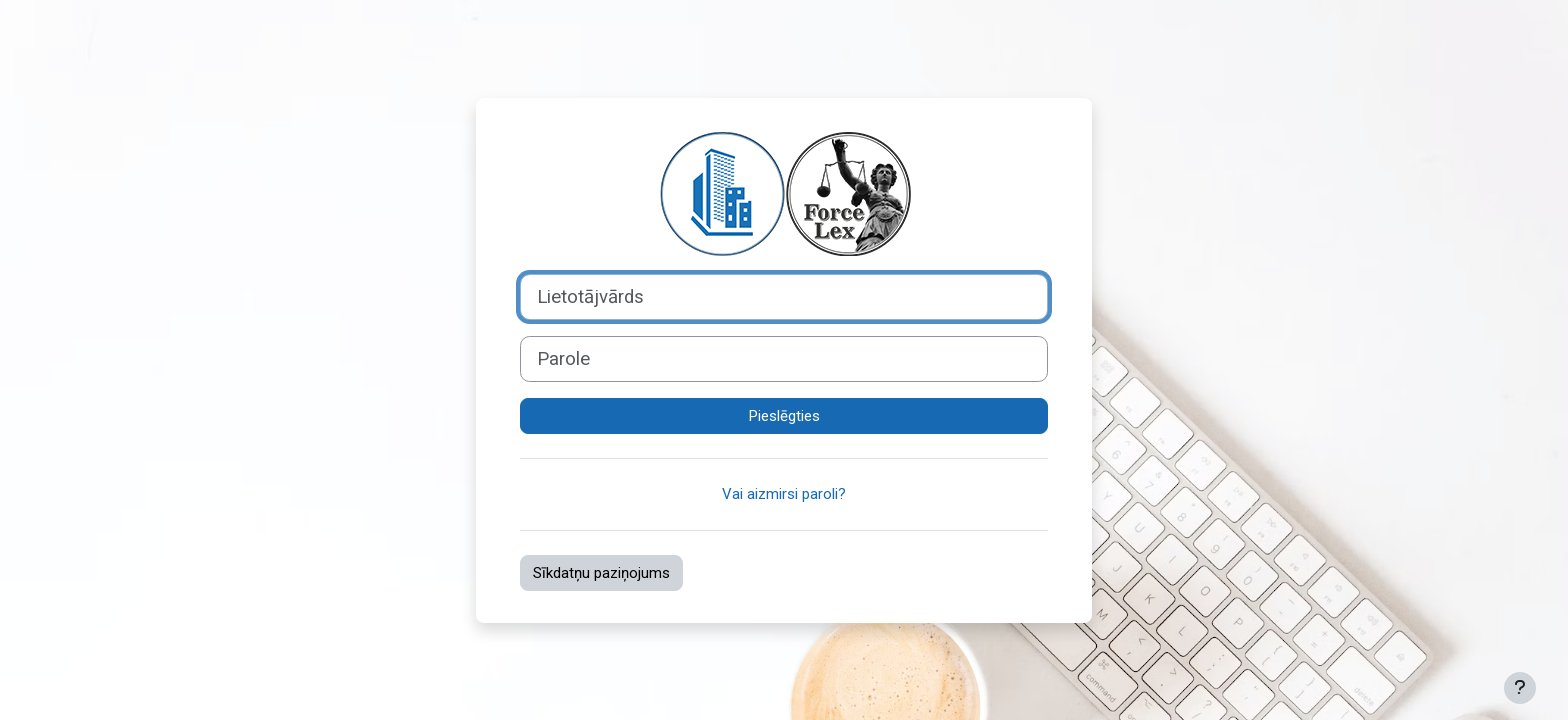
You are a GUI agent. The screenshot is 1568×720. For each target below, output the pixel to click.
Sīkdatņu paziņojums (601, 573)
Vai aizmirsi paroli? (784, 494)
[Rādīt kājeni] (1520, 688)
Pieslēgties (784, 416)
